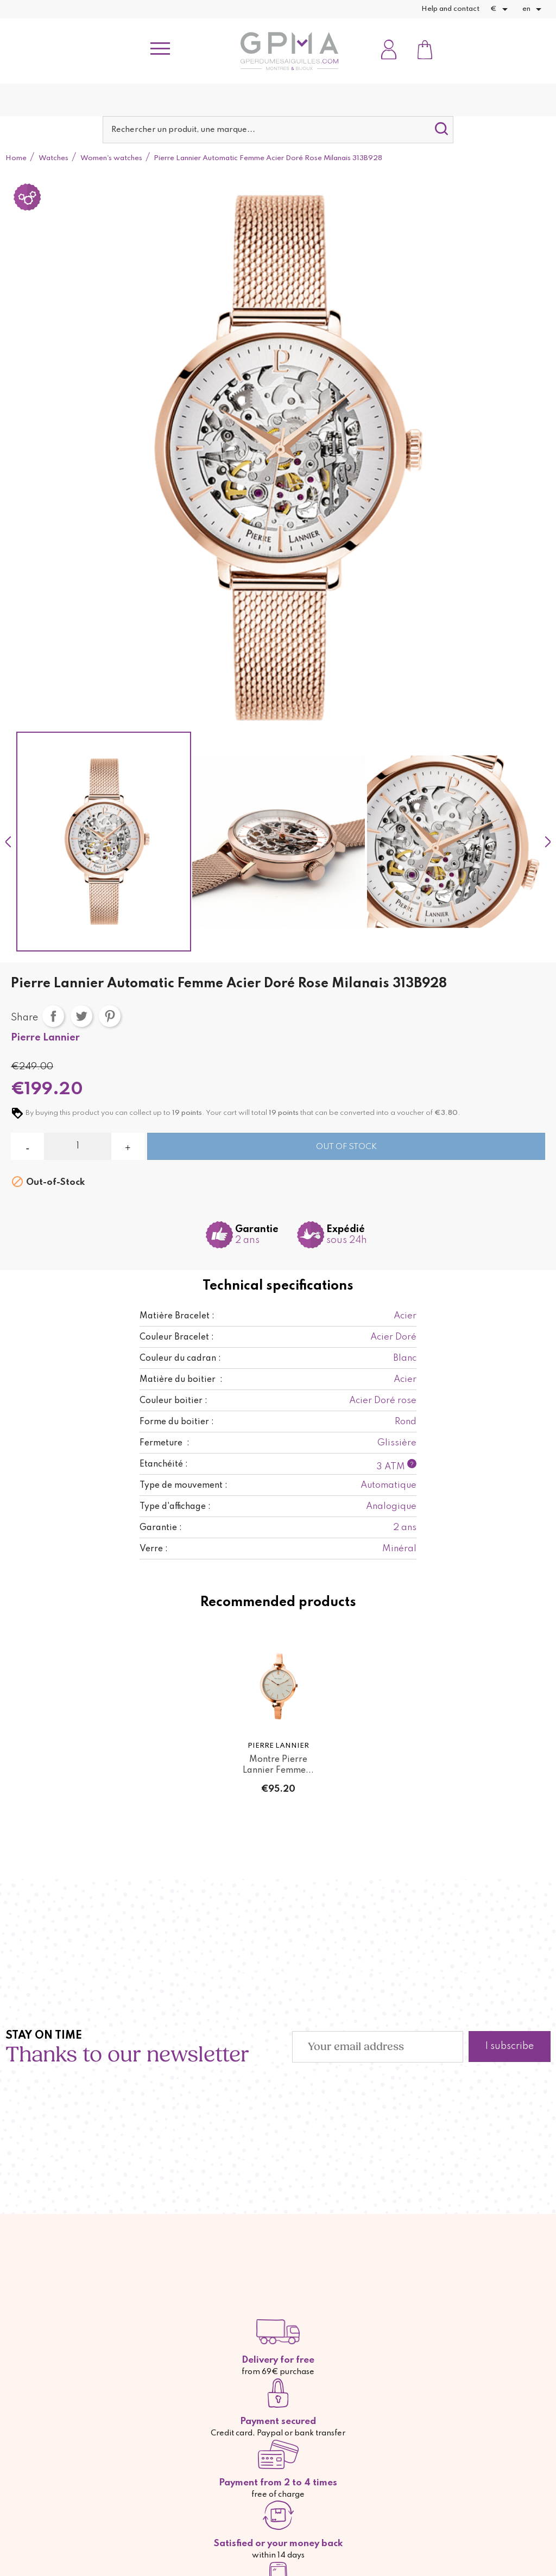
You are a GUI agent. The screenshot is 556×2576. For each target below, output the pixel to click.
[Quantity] (77, 1146)
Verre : (154, 1549)
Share (53, 1016)
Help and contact (450, 8)
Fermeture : (164, 1443)
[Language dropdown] (533, 9)
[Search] (278, 129)
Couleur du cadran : (180, 1358)
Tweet (81, 1016)
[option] (103, 841)
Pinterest (110, 1016)
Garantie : (161, 1528)
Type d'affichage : (175, 1506)
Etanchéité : (164, 1464)
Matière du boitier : (181, 1379)
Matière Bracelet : (177, 1316)
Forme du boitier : (177, 1422)
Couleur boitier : (173, 1401)
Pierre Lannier (45, 1038)
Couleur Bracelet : (177, 1337)
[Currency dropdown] (500, 9)
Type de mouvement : (184, 1485)
